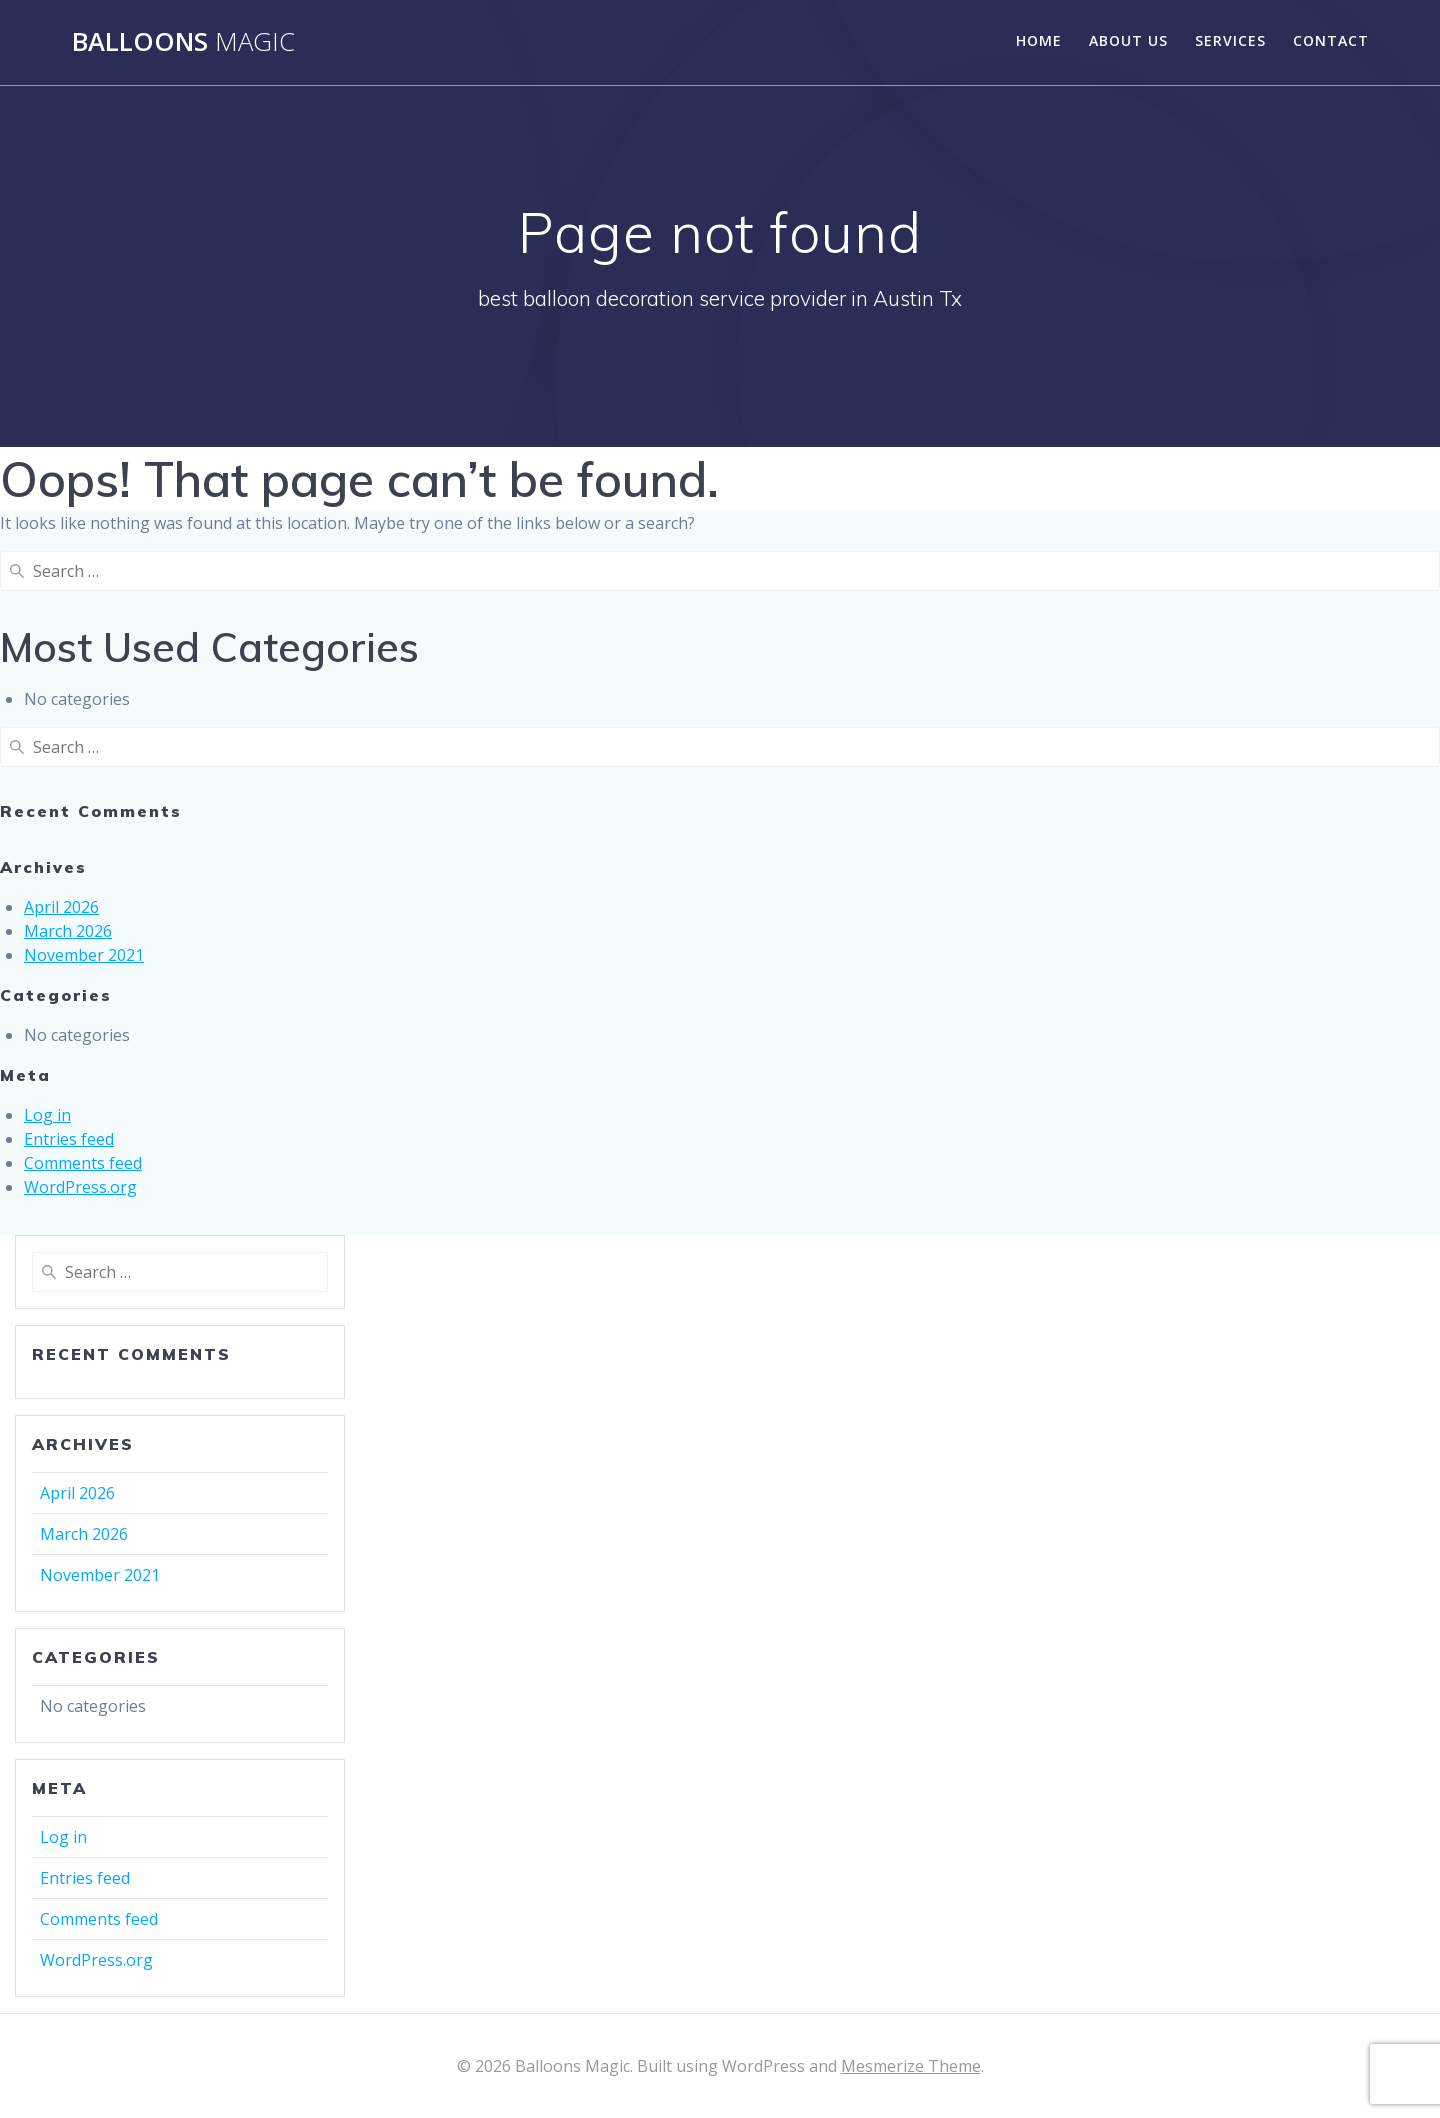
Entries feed (69, 1139)
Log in (47, 1115)
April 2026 (61, 907)
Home (1039, 40)
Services (1230, 40)
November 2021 (84, 955)
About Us (1128, 40)
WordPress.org (80, 1187)
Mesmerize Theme (911, 2066)
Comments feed (83, 1163)
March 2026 (68, 931)
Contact (1331, 40)
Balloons (183, 42)
